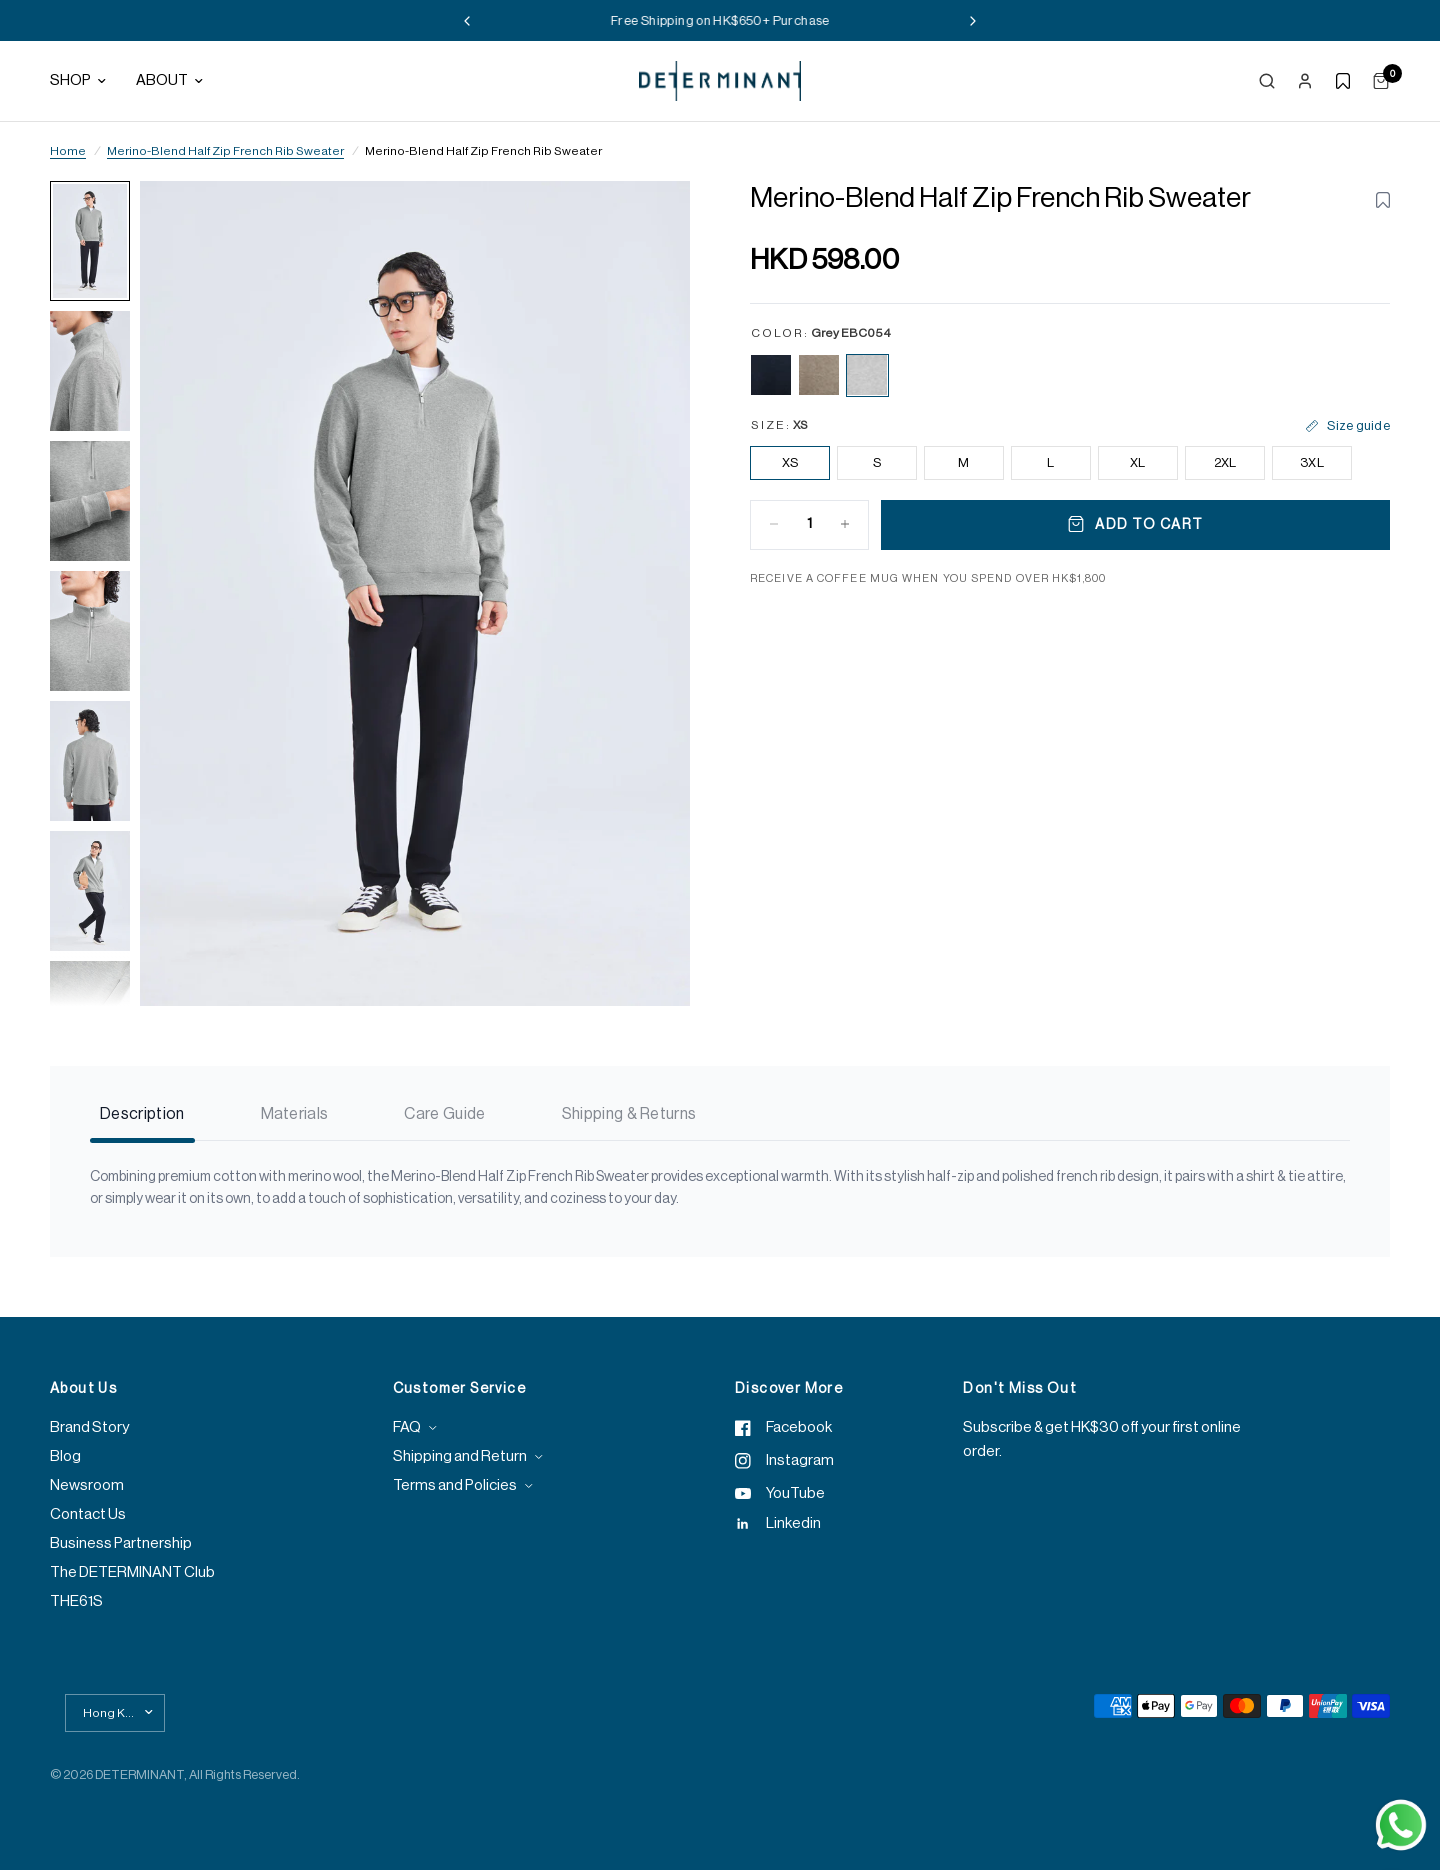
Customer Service (459, 1389)
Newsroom (87, 1485)
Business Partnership (121, 1543)
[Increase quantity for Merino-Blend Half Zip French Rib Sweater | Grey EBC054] (845, 524)
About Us (83, 1389)
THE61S (76, 1601)
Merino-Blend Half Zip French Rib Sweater (225, 151)
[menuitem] (85, 81)
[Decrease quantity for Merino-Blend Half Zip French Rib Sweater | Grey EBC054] (774, 524)
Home (68, 151)
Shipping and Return (460, 1456)
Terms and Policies (455, 1485)
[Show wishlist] (1343, 81)
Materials (295, 1114)
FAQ (407, 1427)
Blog (65, 1456)
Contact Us (88, 1514)
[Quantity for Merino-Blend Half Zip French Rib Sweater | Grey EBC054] (809, 524)
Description (142, 1114)
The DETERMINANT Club (132, 1572)
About (169, 80)
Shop (78, 80)
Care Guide (444, 1114)
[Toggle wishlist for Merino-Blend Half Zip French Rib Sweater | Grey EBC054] (1383, 200)
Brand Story (89, 1427)
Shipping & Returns (629, 1114)
